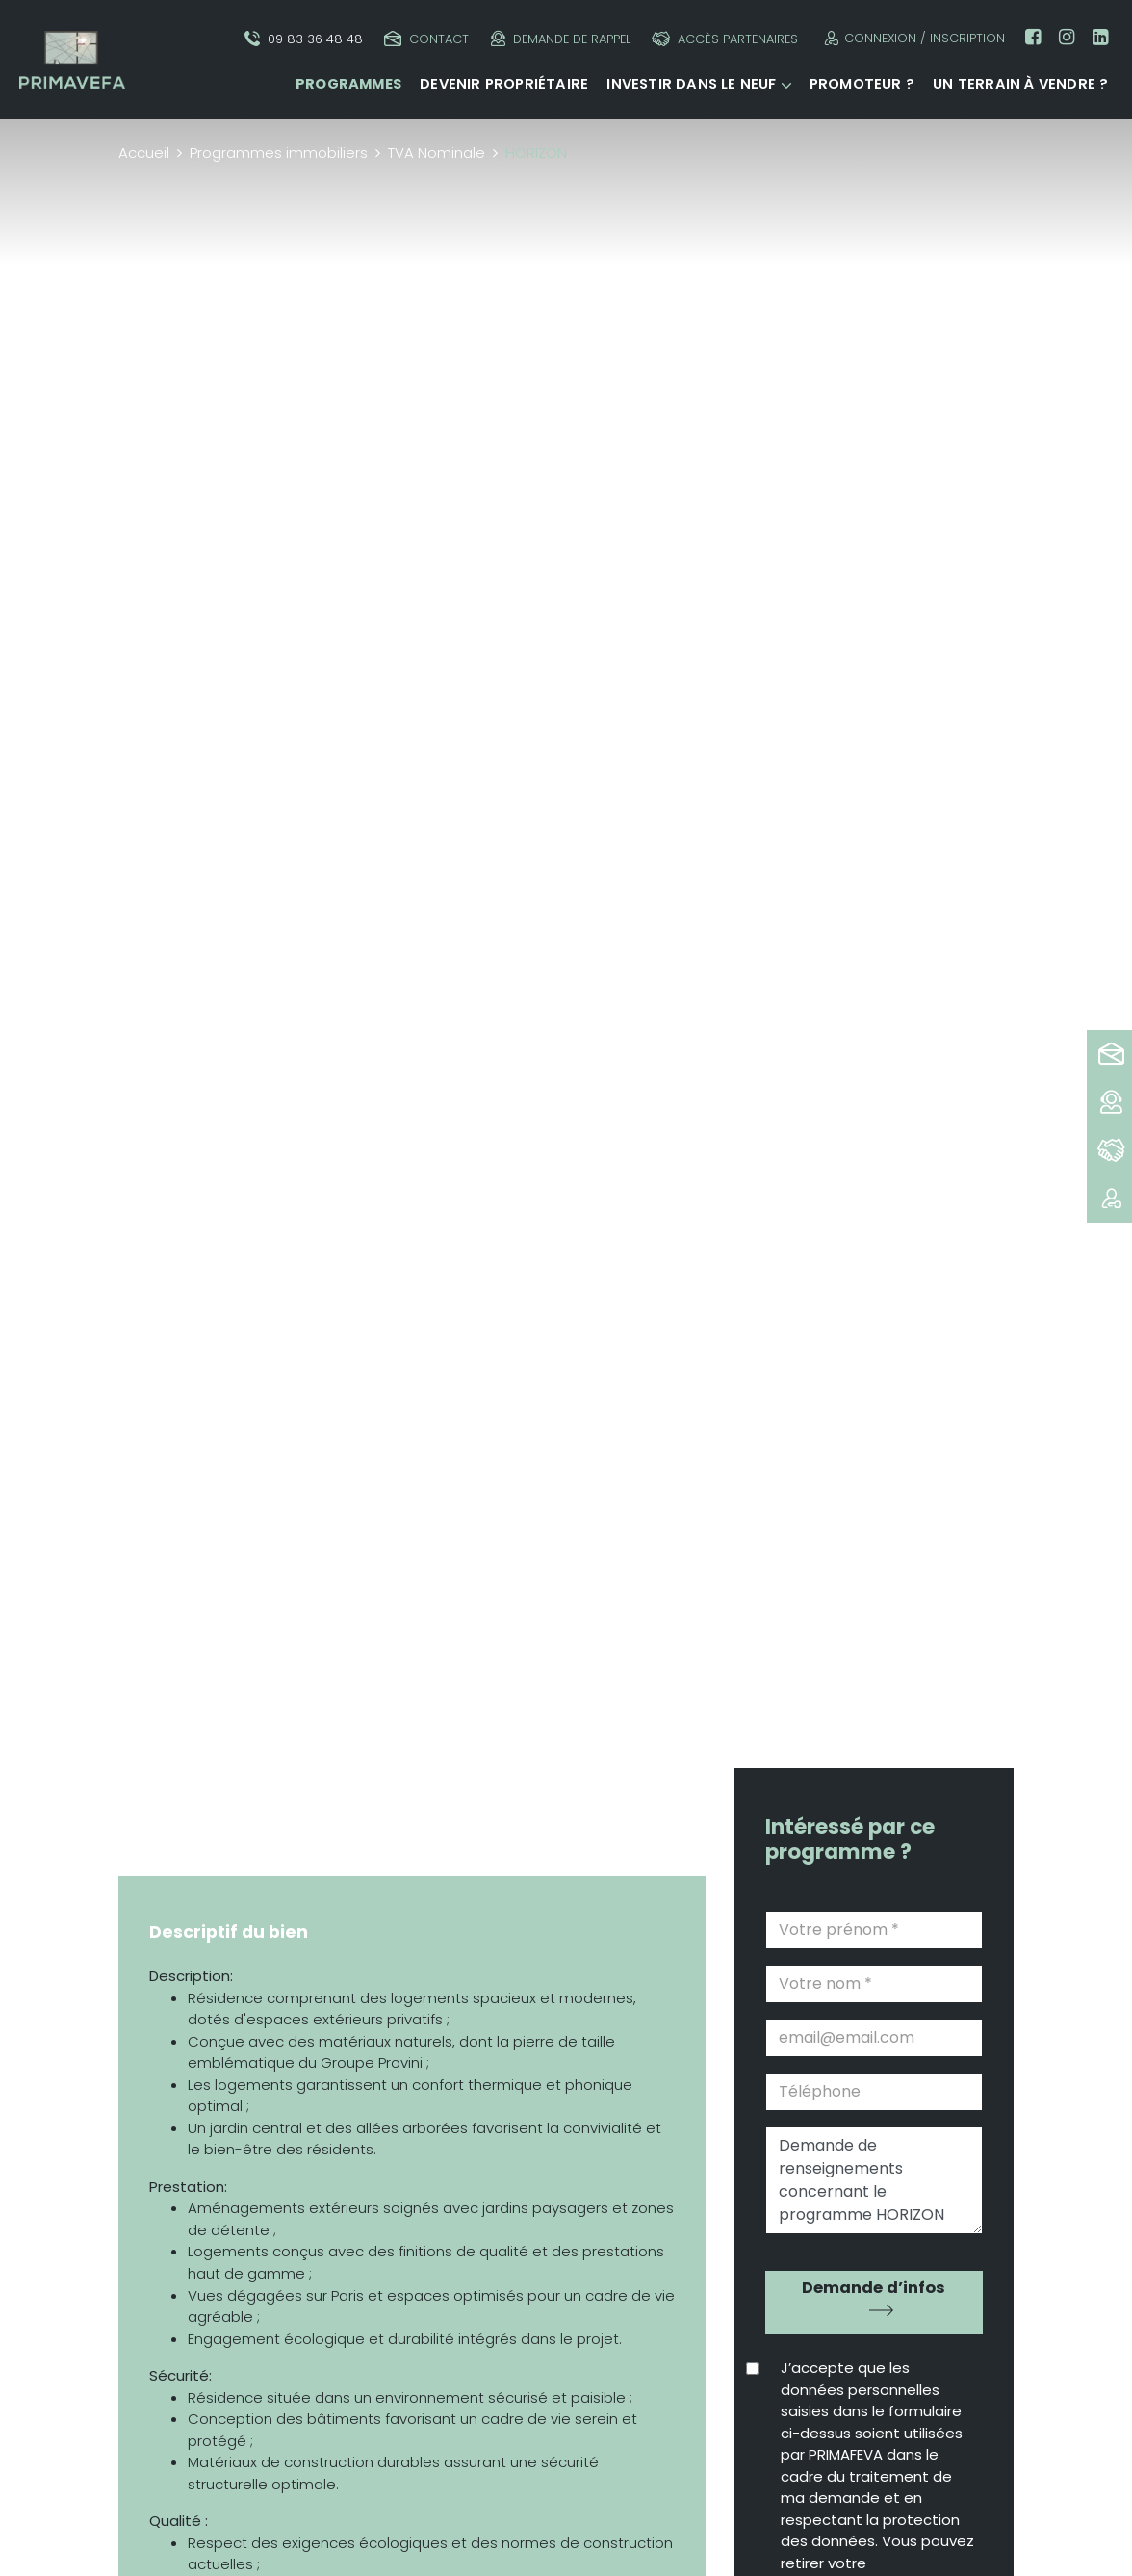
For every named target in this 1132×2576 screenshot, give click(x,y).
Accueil (143, 152)
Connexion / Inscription (912, 38)
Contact (426, 39)
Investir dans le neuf (691, 83)
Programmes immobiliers (279, 152)
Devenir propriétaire (504, 83)
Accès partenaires (725, 39)
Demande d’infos (873, 2288)
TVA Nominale (436, 152)
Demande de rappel (560, 39)
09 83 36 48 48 (303, 39)
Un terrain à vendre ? (1020, 83)
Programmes (348, 83)
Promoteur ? (862, 83)
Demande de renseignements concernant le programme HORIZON (874, 2180)
